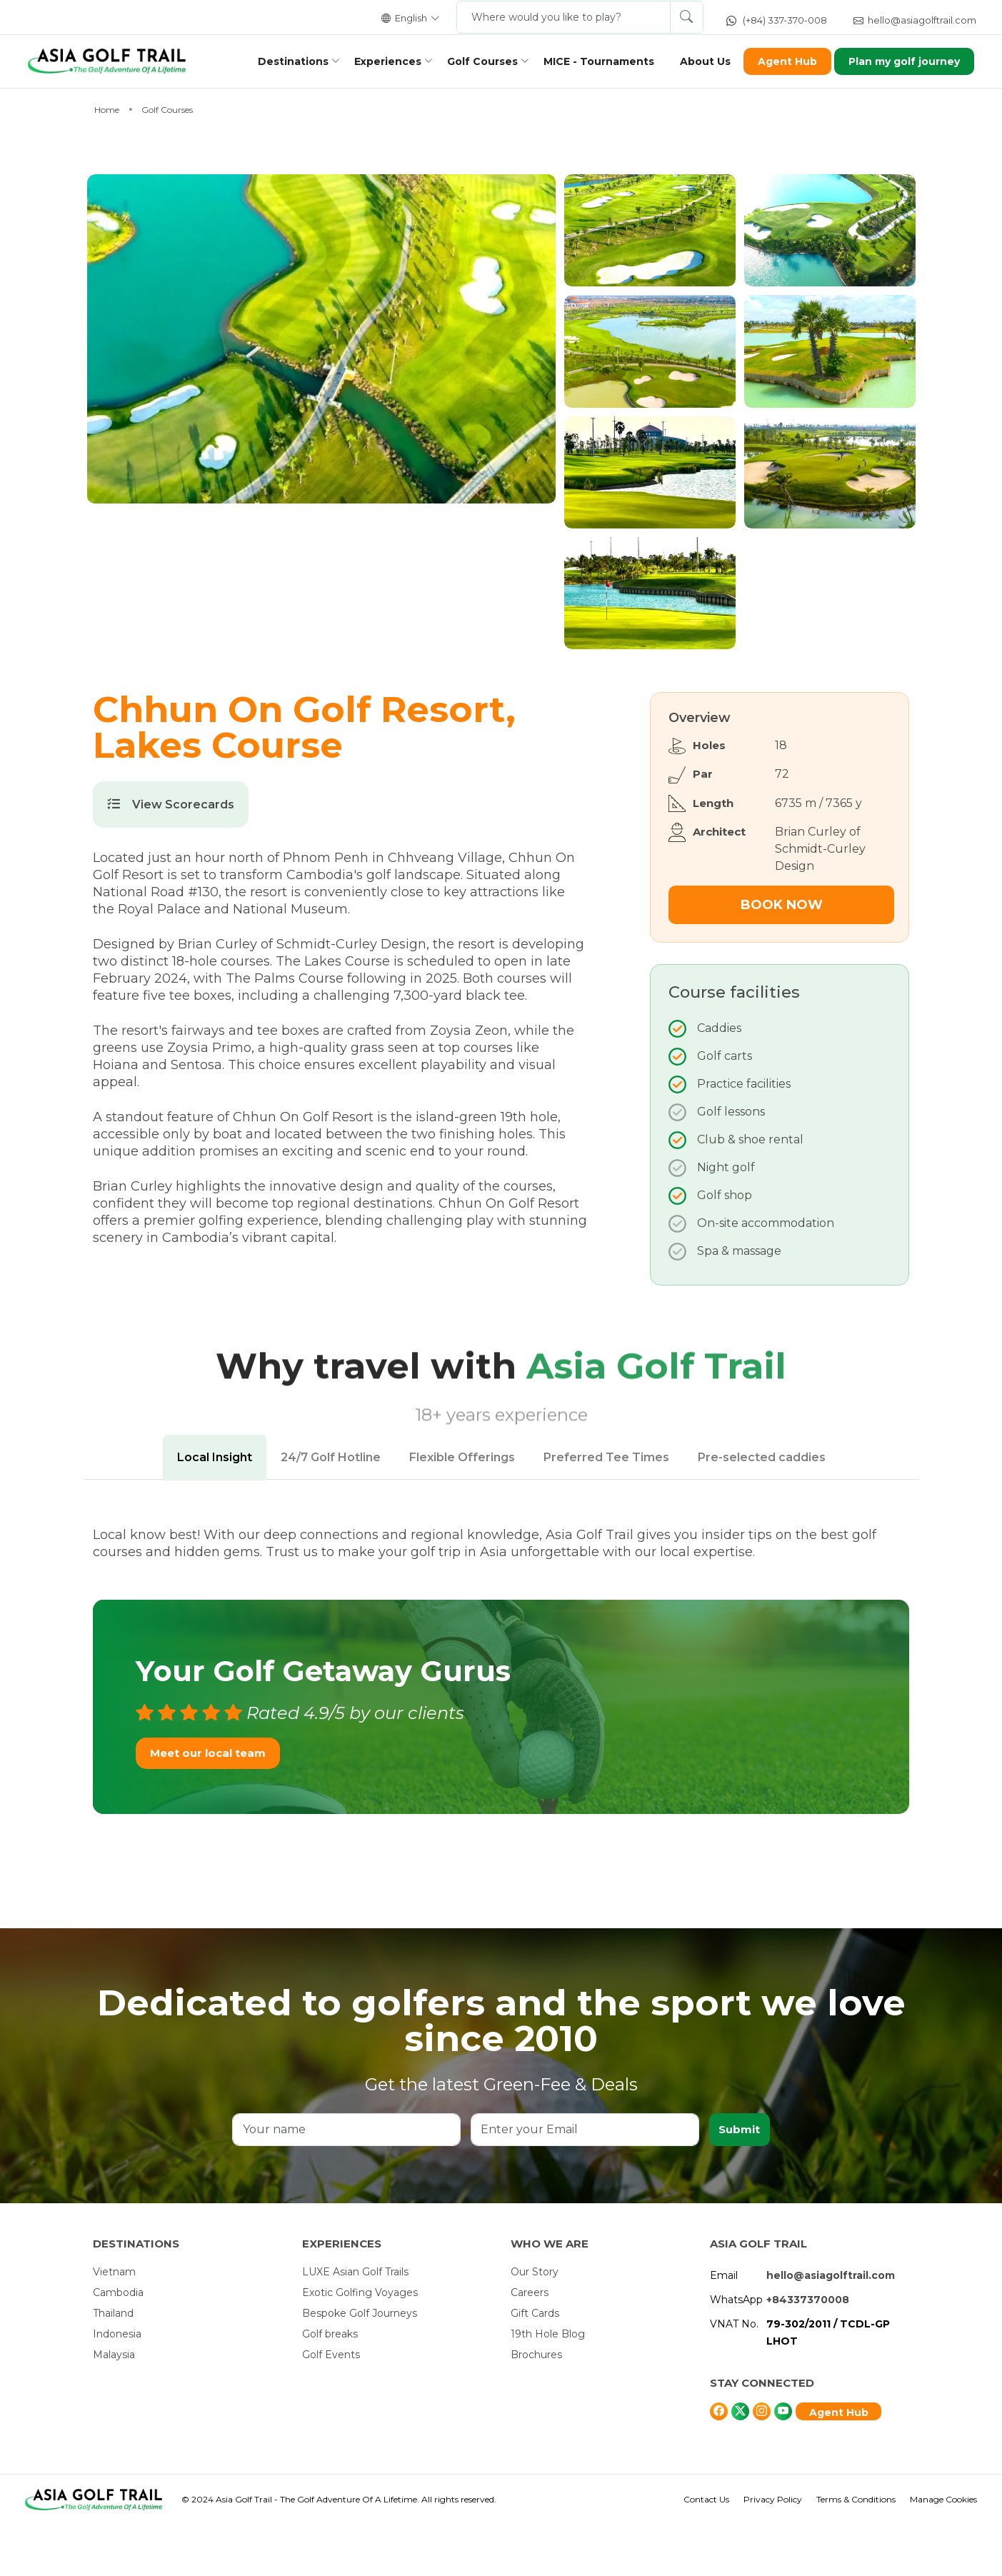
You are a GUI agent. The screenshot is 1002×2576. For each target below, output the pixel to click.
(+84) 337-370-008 (776, 20)
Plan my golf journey (897, 61)
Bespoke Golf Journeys (359, 2364)
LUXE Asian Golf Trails (355, 2323)
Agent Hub (780, 61)
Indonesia (117, 2385)
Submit (739, 2180)
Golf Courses (475, 61)
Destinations (286, 61)
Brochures (536, 2406)
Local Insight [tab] (214, 1508)
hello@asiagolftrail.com (914, 20)
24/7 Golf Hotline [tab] (331, 1508)
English (410, 18)
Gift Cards (535, 2364)
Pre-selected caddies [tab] (762, 1508)
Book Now (782, 956)
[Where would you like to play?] (563, 17)
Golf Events (331, 2406)
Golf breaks (330, 2385)
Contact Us (706, 2550)
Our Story (534, 2323)
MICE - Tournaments (591, 61)
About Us (698, 61)
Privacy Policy (772, 2550)
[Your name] (346, 2181)
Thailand (113, 2364)
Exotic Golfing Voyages (360, 2343)
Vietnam (114, 2323)
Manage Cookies (943, 2550)
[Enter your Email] (584, 2181)
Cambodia (118, 2343)
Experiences (380, 61)
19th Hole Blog (548, 2385)
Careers (529, 2343)
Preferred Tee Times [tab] (606, 1508)
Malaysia (114, 2406)
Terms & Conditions (856, 2550)
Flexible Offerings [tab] (462, 1508)
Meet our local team (208, 1804)
